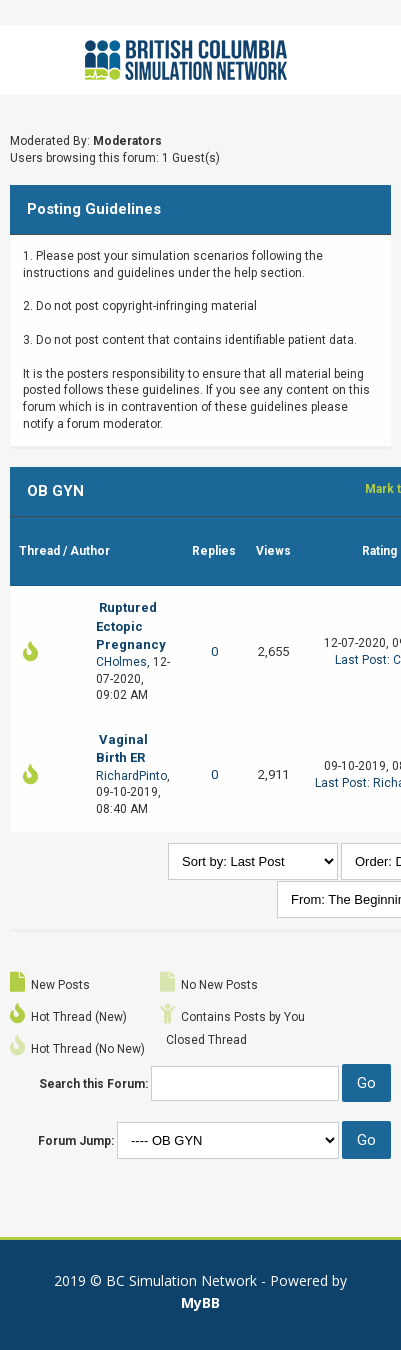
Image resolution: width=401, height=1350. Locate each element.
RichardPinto (131, 776)
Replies (214, 551)
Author (90, 551)
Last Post (361, 660)
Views (273, 551)
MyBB (200, 1302)
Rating (379, 551)
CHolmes (121, 662)
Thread (39, 551)
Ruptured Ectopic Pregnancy (131, 625)
